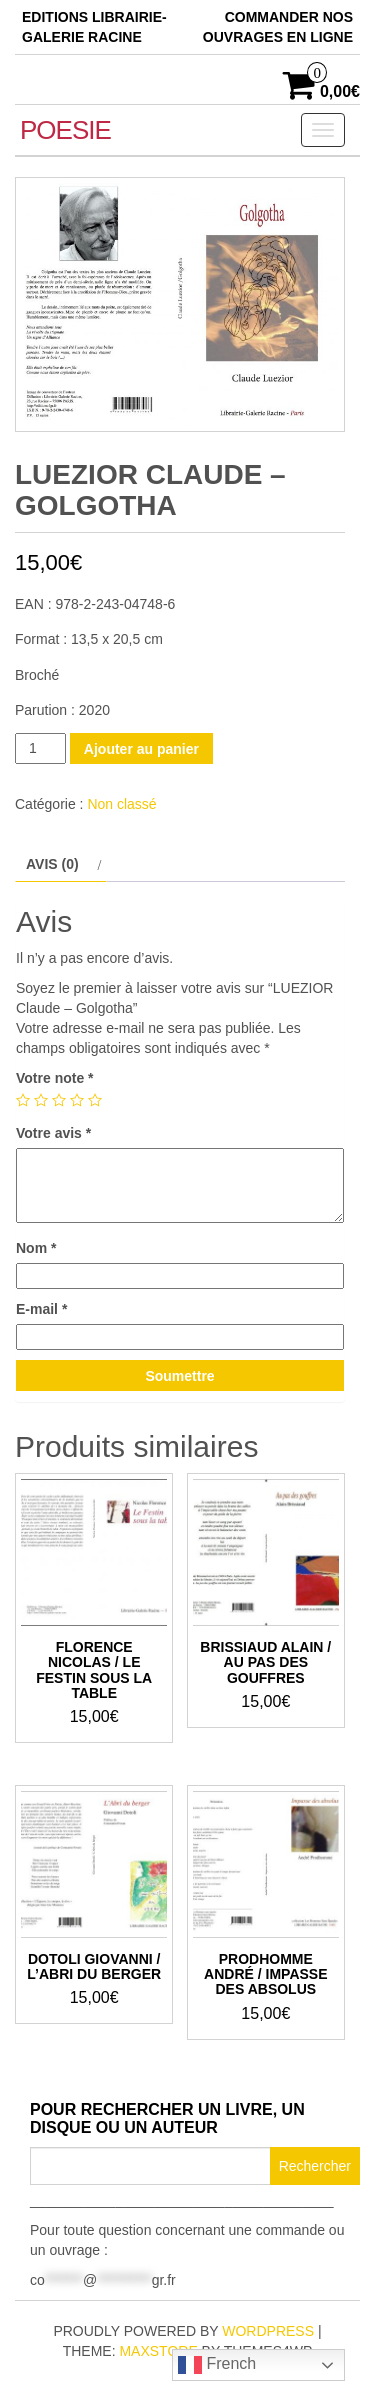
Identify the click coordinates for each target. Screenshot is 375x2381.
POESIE (65, 130)
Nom (36, 1248)
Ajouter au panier (141, 749)
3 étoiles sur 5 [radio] (59, 1100)
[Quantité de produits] (40, 748)
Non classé (121, 804)
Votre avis (53, 1133)
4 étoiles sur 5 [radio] (77, 1100)
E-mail (41, 1309)
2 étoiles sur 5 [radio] (41, 1100)
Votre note (55, 1078)
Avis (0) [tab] (52, 864)
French (217, 2365)
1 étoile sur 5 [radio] (23, 1100)
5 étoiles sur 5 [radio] (95, 1100)
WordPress (268, 2331)
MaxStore (158, 2351)
